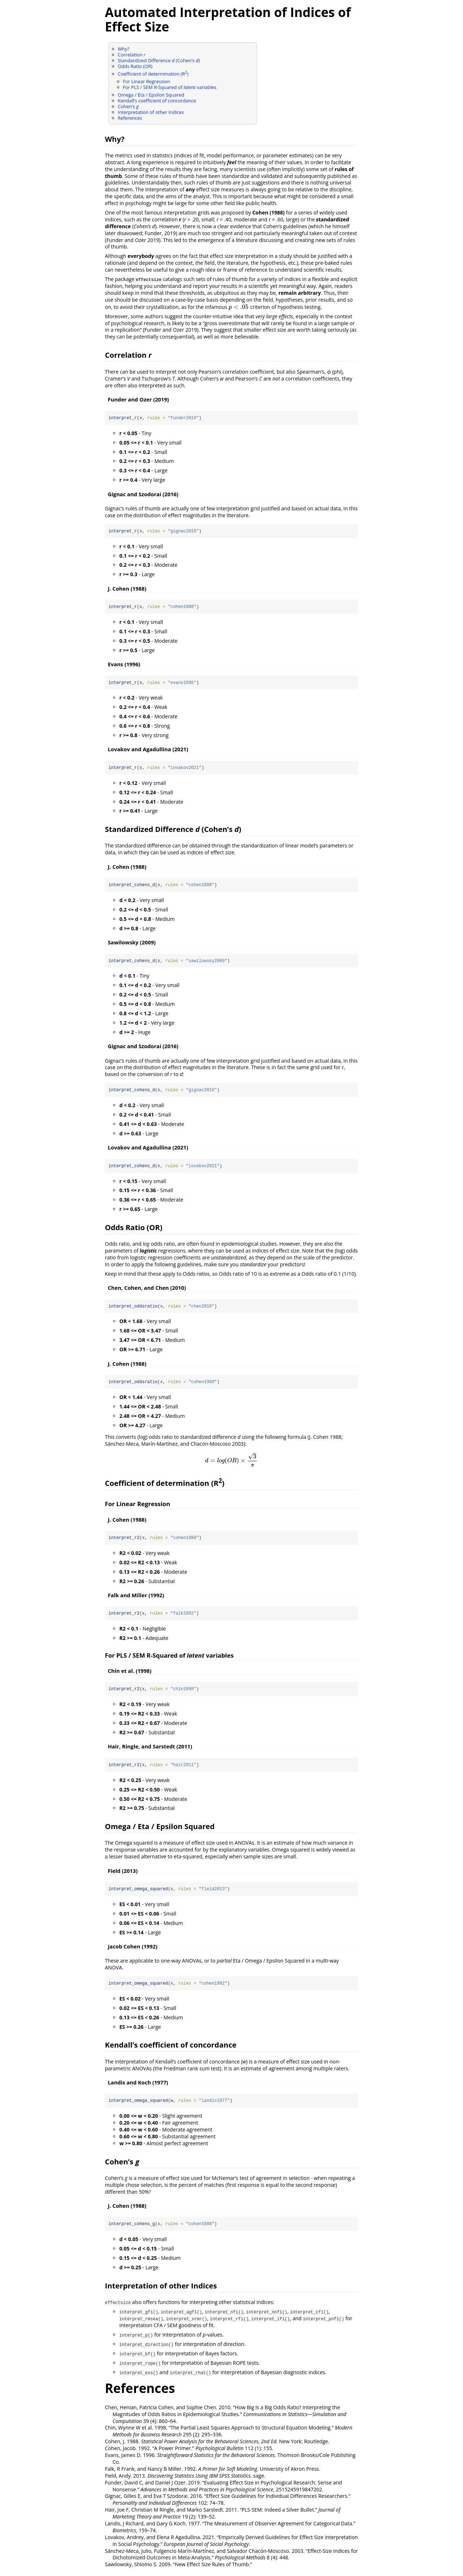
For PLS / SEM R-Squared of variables (170, 87)
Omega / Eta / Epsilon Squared (151, 95)
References (130, 118)
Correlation (132, 54)
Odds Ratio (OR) (135, 66)
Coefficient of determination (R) (153, 74)
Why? (123, 49)
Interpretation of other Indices (151, 112)
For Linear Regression (146, 81)
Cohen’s (128, 106)
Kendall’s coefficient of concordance (157, 100)
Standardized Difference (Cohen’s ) (159, 60)
